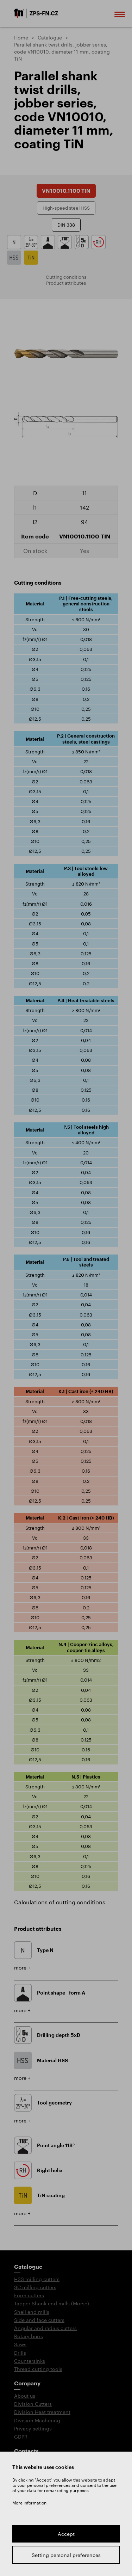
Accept (66, 2534)
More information (29, 2502)
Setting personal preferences (66, 2555)
